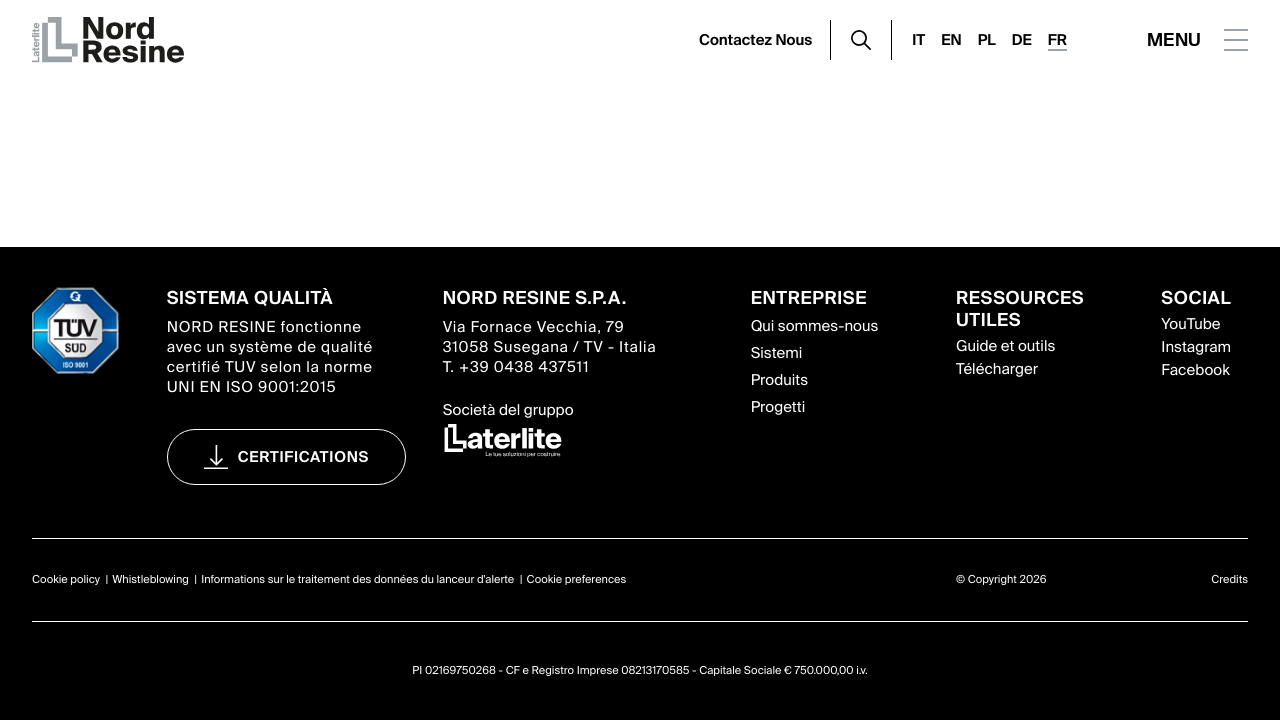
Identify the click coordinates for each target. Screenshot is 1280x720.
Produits (779, 380)
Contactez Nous (755, 40)
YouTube (1190, 324)
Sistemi (777, 353)
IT (918, 40)
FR (1057, 40)
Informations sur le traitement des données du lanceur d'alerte (357, 580)
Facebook (1195, 370)
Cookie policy (66, 580)
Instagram (1196, 347)
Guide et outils (1005, 346)
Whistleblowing (150, 580)
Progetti (778, 407)
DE (1022, 40)
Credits (1229, 580)
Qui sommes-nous (815, 326)
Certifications (303, 457)
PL (987, 40)
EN (951, 40)
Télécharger (997, 369)
